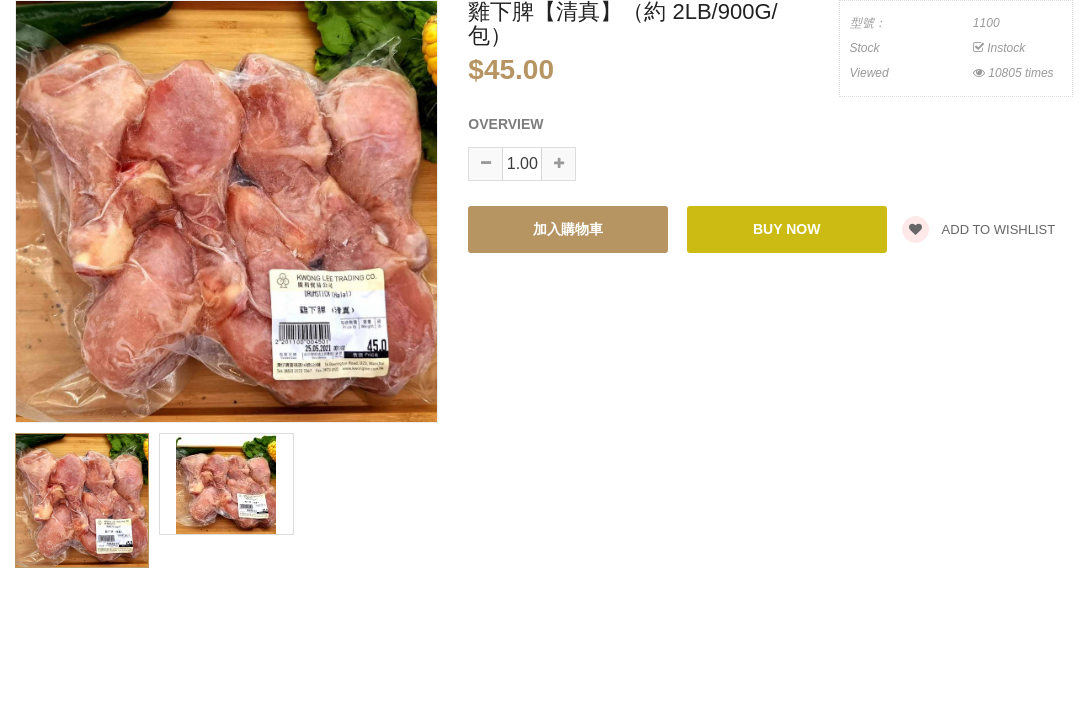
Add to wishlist (979, 229)
